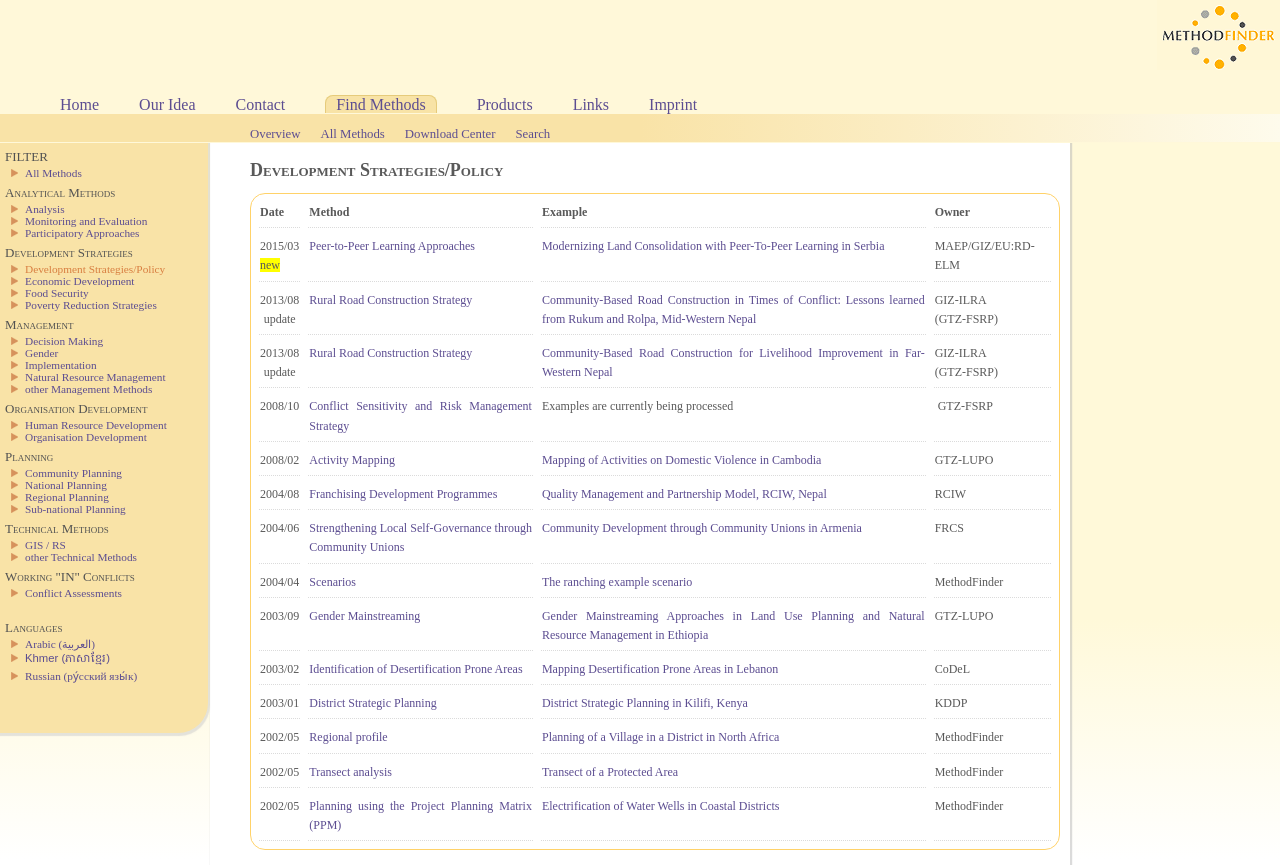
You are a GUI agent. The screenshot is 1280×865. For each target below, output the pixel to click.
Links (591, 104)
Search (532, 134)
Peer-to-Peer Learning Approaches (392, 246)
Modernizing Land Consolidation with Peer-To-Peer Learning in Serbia (713, 246)
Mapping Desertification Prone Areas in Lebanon (660, 669)
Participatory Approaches (82, 233)
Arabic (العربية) (60, 644)
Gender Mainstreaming (364, 616)
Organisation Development (86, 437)
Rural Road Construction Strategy (390, 300)
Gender (41, 353)
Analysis (45, 209)
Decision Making (64, 341)
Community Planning (73, 473)
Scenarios (332, 582)
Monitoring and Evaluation (86, 221)
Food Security (57, 293)
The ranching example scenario (617, 582)
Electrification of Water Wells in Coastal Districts (661, 806)
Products (505, 104)
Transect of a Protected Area (610, 772)
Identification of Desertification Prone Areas (415, 669)
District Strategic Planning (372, 703)
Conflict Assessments (73, 593)
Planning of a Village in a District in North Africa (660, 737)
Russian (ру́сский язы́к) (81, 676)
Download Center (450, 134)
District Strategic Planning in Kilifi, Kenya (645, 703)
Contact (261, 104)
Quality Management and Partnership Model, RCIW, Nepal (684, 494)
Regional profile (348, 737)
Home (79, 104)
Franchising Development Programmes (403, 494)
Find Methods (380, 104)
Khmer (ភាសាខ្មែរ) (67, 658)
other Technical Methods (81, 557)
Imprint (673, 104)
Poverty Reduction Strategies (91, 305)
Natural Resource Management (95, 377)
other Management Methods (88, 389)
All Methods (352, 134)
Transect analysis (350, 772)
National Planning (66, 485)
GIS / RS (45, 545)
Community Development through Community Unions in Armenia (702, 528)
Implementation (61, 365)
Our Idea (167, 104)
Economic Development (79, 281)
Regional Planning (67, 497)
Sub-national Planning (75, 509)
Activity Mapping (352, 460)
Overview (275, 134)
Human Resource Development (96, 425)
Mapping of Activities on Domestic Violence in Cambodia (681, 460)
